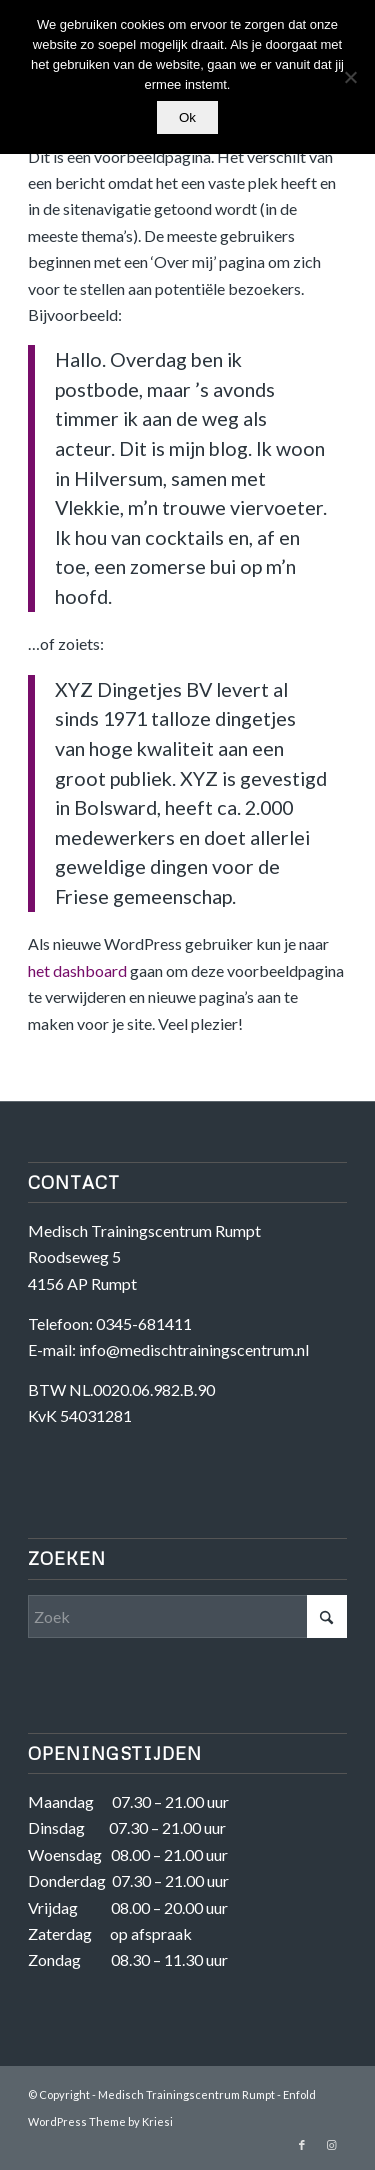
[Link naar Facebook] (302, 2145)
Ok (187, 117)
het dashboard (77, 970)
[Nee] (350, 77)
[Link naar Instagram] (332, 2145)
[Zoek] (187, 1616)
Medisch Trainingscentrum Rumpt (186, 2094)
